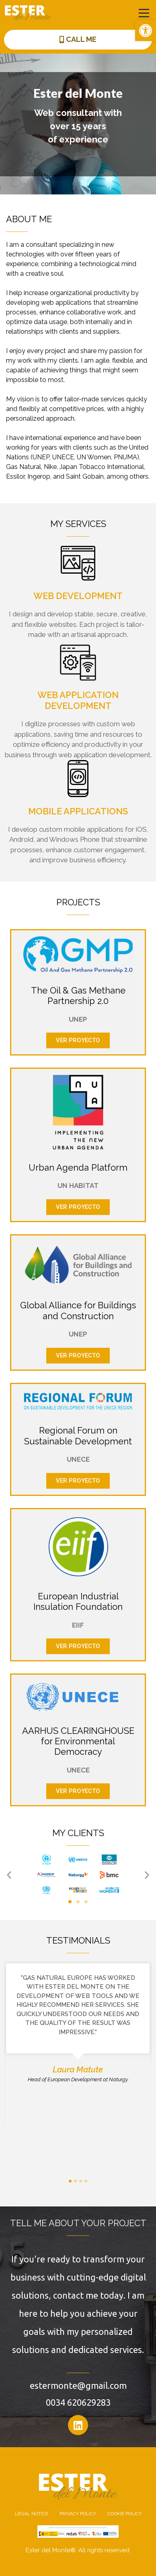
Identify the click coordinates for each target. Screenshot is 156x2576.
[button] (145, 30)
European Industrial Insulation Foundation (78, 1601)
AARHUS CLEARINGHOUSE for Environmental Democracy (78, 1741)
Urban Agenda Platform (78, 1167)
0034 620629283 (78, 2402)
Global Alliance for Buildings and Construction (78, 1310)
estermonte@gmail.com (78, 2385)
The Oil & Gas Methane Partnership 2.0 (78, 995)
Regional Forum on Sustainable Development (78, 1435)
